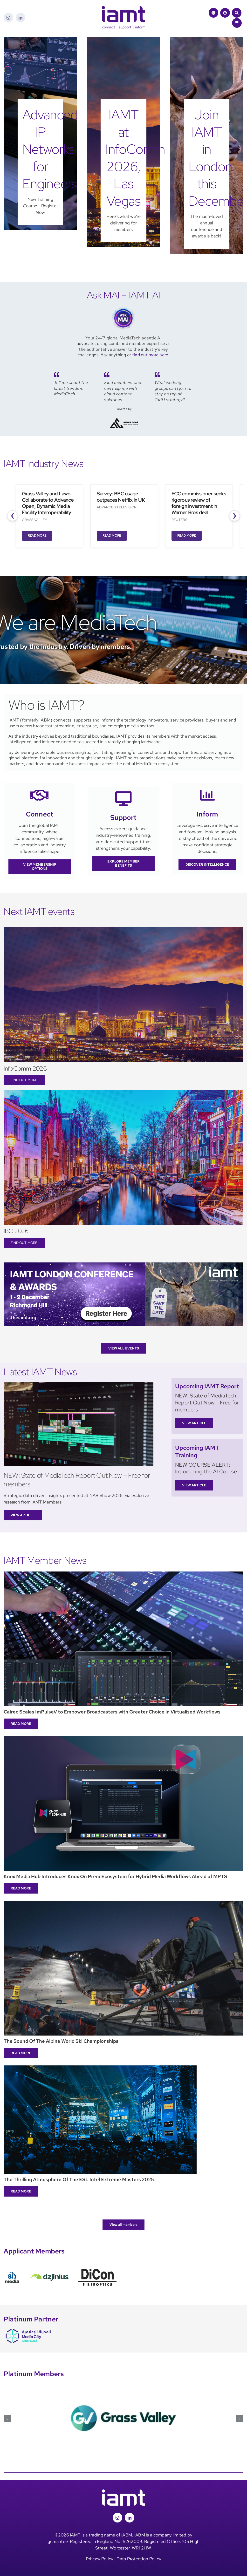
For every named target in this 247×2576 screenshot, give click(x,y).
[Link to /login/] (225, 13)
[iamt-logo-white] (123, 2491)
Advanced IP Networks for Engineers (50, 149)
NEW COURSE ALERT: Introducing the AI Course (206, 1468)
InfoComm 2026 (25, 1068)
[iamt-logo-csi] (123, 8)
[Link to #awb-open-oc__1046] (236, 13)
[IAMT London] (123, 1264)
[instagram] (8, 17)
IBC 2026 (16, 1231)
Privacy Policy (99, 2559)
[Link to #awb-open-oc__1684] (237, 23)
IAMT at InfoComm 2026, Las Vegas (135, 158)
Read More (37, 535)
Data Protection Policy (139, 2559)
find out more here (150, 354)
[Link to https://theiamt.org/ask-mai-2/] (213, 13)
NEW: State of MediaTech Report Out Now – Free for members (77, 1480)
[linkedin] (20, 17)
